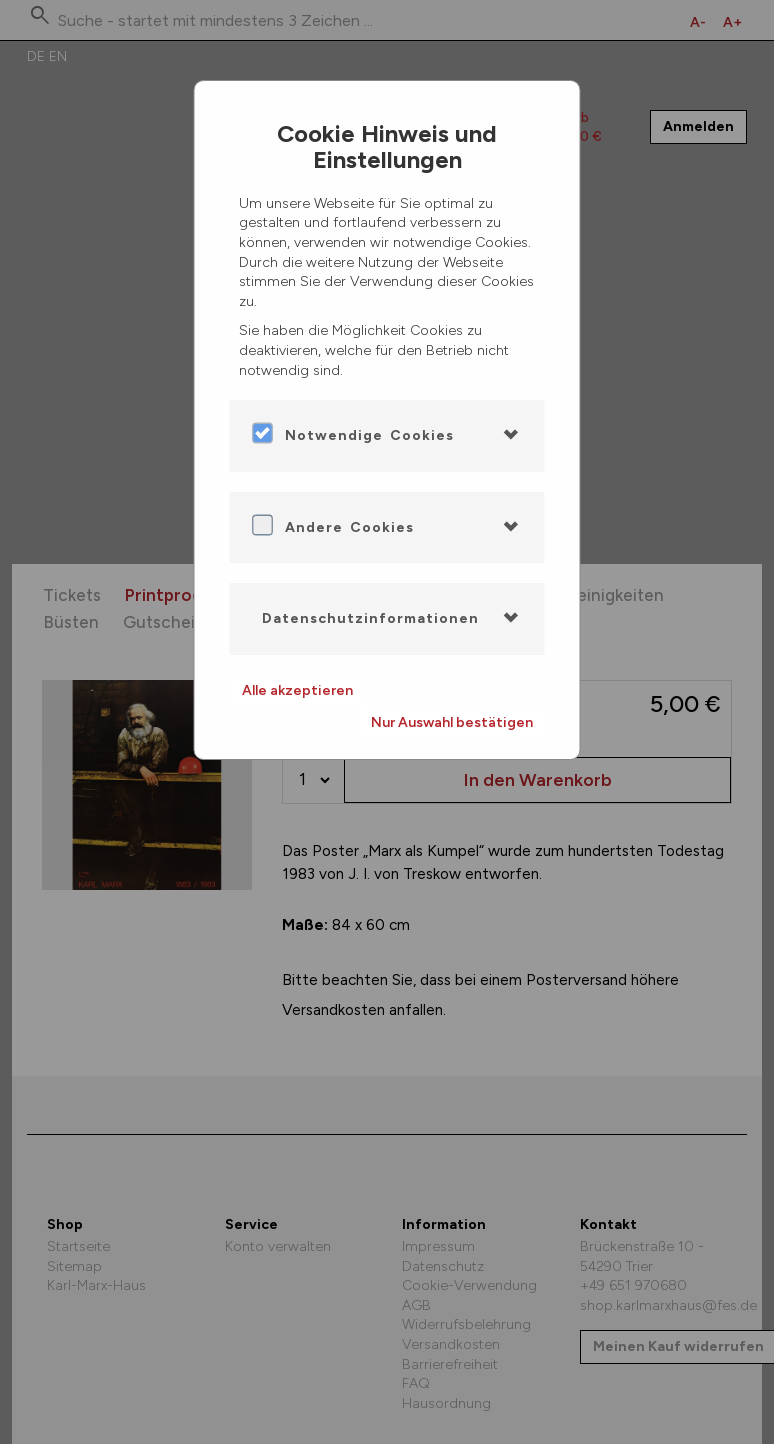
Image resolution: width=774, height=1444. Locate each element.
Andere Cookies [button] (349, 527)
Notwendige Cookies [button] (369, 435)
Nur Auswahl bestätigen (452, 722)
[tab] (387, 436)
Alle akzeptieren (297, 690)
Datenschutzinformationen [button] (370, 618)
